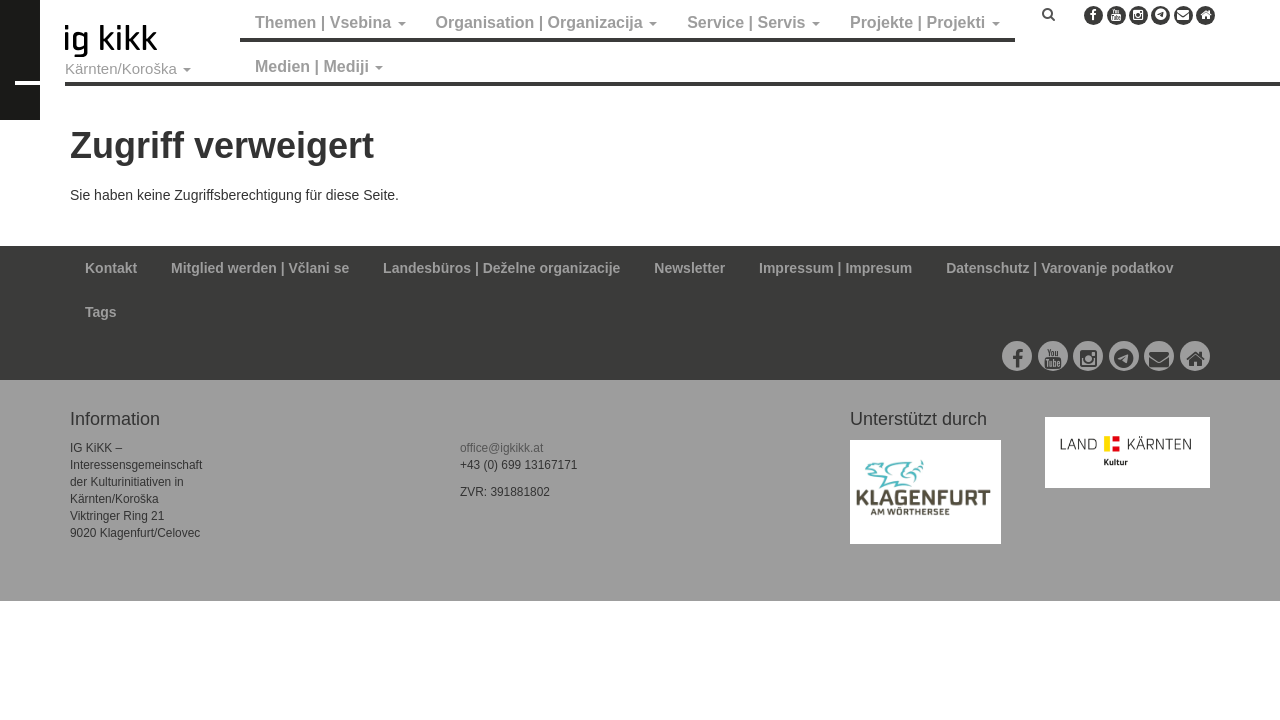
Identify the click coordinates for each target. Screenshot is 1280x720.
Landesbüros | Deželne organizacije (501, 268)
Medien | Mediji (319, 66)
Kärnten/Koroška (128, 68)
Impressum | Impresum (835, 268)
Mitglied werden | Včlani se (260, 268)
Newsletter (689, 268)
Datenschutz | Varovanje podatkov (1059, 268)
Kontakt (111, 268)
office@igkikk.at (501, 448)
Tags (101, 312)
